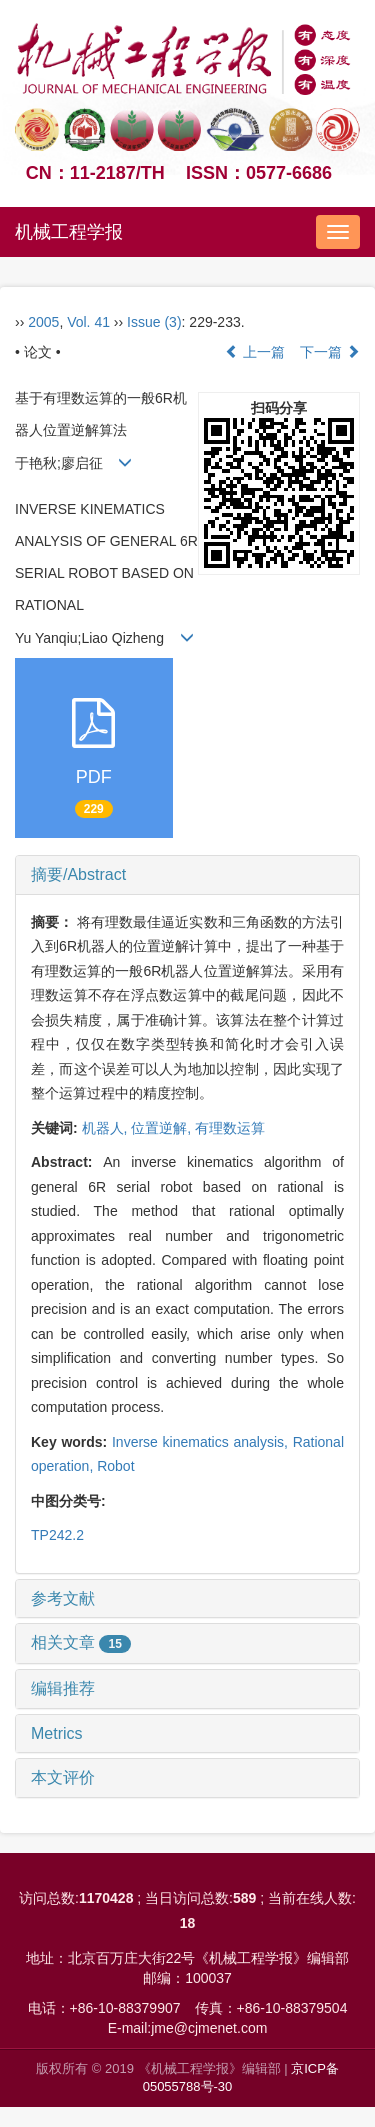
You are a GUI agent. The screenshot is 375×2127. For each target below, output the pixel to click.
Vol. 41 (88, 322)
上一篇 (255, 352)
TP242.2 (57, 1535)
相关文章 (81, 1642)
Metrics (57, 1733)
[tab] (187, 875)
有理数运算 (230, 1128)
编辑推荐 (63, 1688)
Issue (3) (154, 322)
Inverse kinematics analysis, (202, 1442)
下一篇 (330, 352)
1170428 (106, 1898)
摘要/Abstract (78, 874)
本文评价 (63, 1777)
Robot (115, 1466)
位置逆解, (163, 1128)
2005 (43, 322)
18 (188, 1923)
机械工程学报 (69, 232)
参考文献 (63, 1598)
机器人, (107, 1128)
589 (244, 1898)
